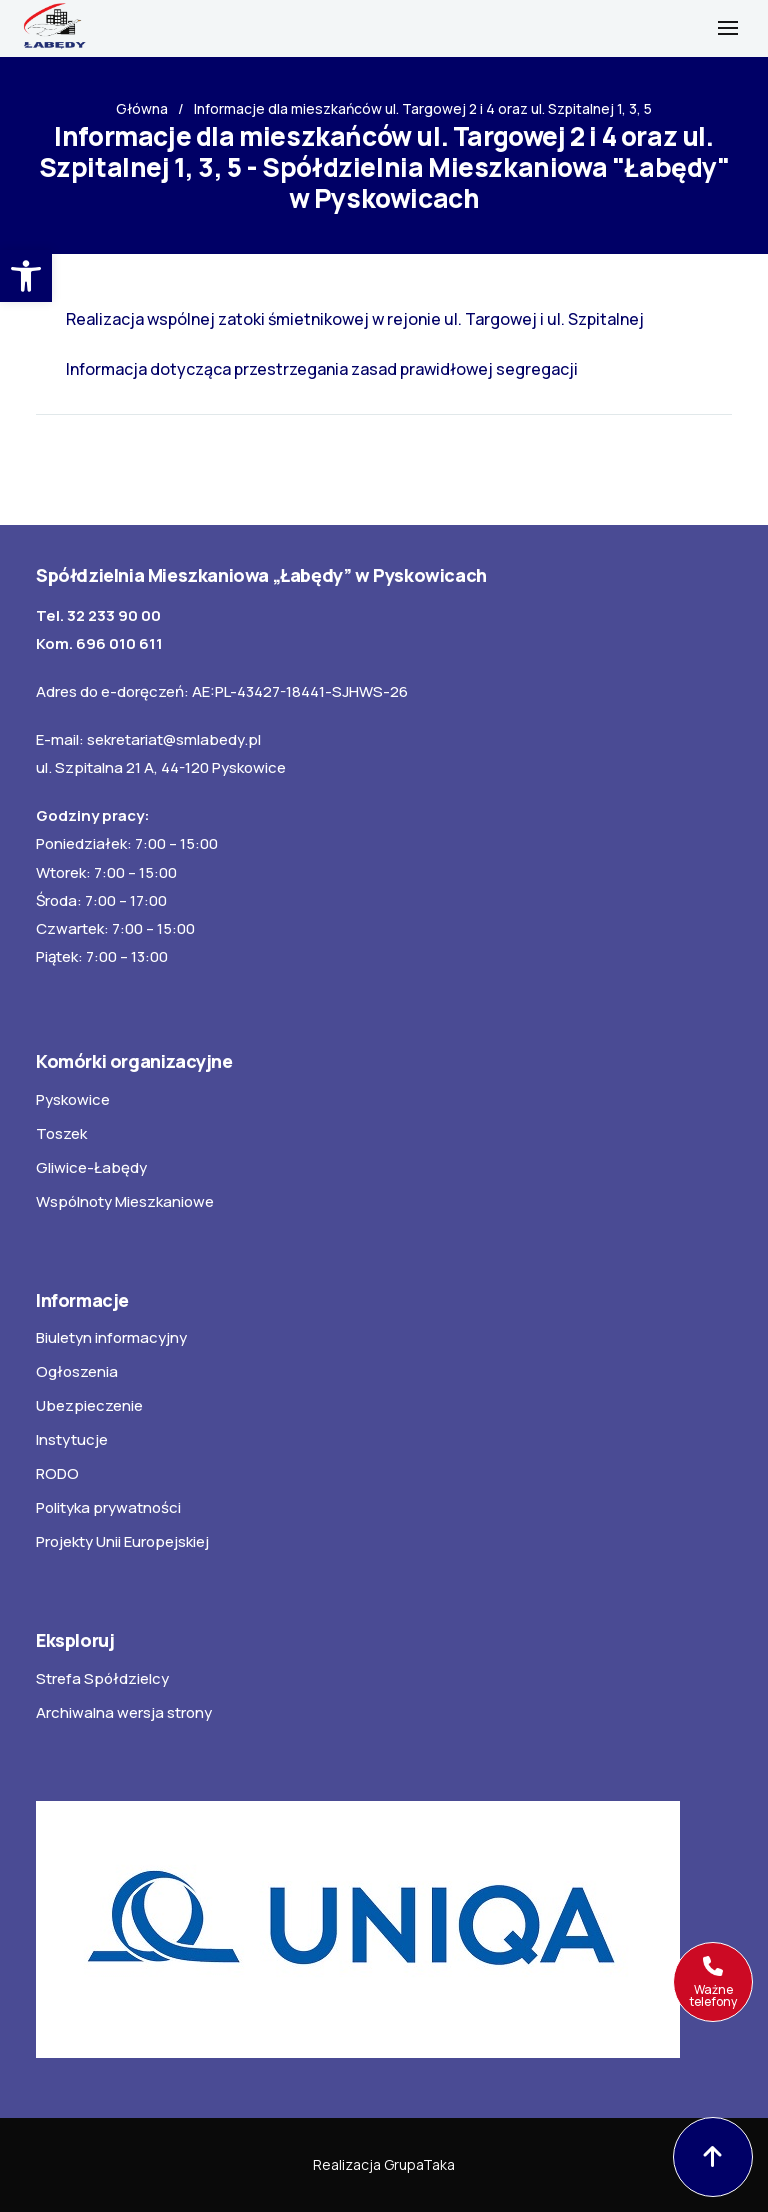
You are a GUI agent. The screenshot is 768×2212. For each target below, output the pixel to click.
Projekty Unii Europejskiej (122, 1541)
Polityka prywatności (108, 1507)
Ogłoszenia (77, 1371)
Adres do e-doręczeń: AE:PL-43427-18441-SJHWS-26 (222, 691)
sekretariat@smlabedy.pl (174, 739)
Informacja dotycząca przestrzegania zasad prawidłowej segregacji (322, 369)
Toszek (61, 1133)
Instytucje (72, 1439)
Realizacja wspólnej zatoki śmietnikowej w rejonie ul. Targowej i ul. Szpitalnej (355, 319)
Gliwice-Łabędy (91, 1167)
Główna (142, 108)
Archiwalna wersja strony (124, 1712)
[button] (26, 276)
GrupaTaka (419, 2164)
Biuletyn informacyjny (111, 1337)
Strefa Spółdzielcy (102, 1678)
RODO (57, 1473)
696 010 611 (119, 643)
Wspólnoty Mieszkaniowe (125, 1201)
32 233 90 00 (114, 615)
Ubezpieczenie (89, 1405)
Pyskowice (73, 1099)
